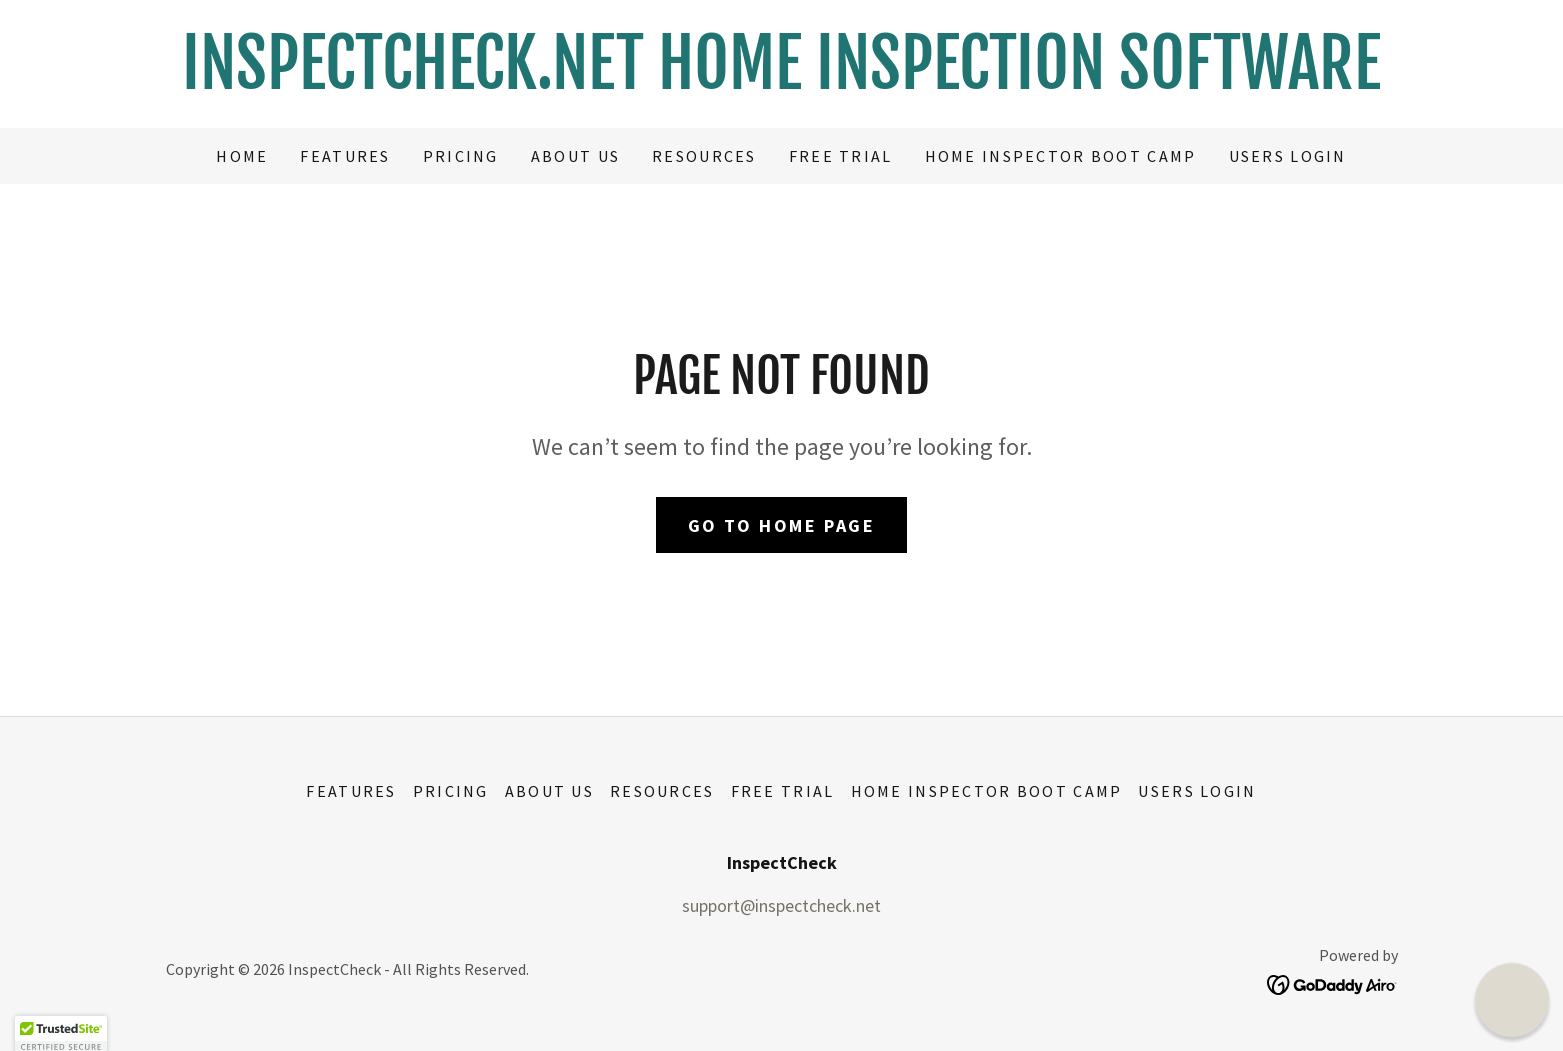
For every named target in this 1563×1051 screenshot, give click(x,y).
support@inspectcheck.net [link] (781, 905)
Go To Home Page (782, 525)
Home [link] (242, 156)
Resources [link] (704, 156)
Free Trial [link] (841, 156)
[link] (782, 82)
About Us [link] (575, 156)
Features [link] (345, 156)
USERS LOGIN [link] (1288, 156)
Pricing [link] (461, 156)
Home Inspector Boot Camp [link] (1061, 156)
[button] (1512, 1000)
